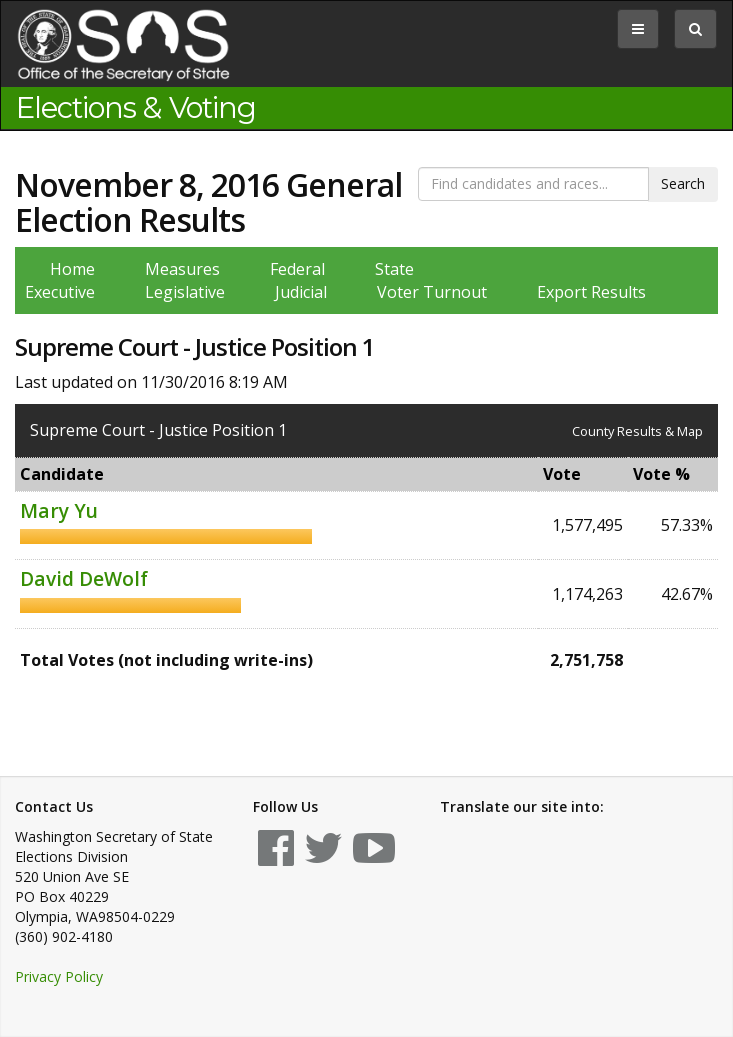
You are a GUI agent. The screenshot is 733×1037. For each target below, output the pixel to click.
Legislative (185, 292)
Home (72, 269)
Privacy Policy (59, 976)
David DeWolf (84, 578)
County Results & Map (637, 431)
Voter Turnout (432, 292)
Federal (297, 269)
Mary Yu (59, 510)
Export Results (591, 292)
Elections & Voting (136, 108)
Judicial (301, 292)
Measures (182, 269)
